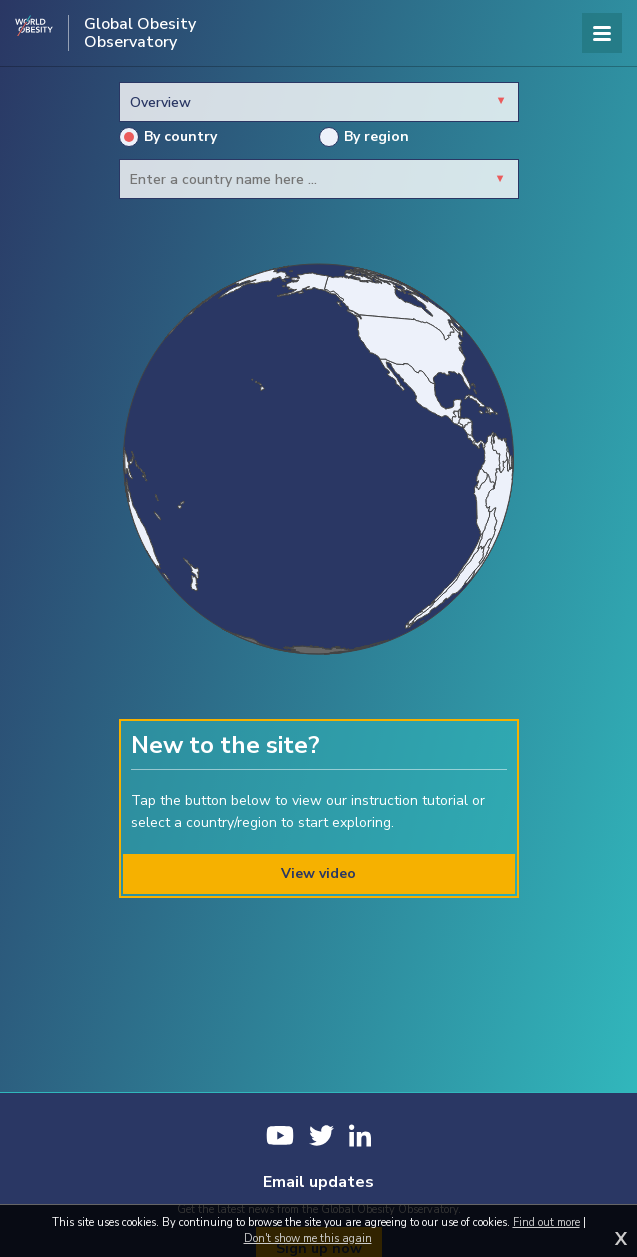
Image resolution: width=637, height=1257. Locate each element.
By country (168, 137)
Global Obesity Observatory (140, 33)
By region (364, 137)
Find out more (546, 1222)
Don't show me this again (308, 1238)
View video (318, 873)
